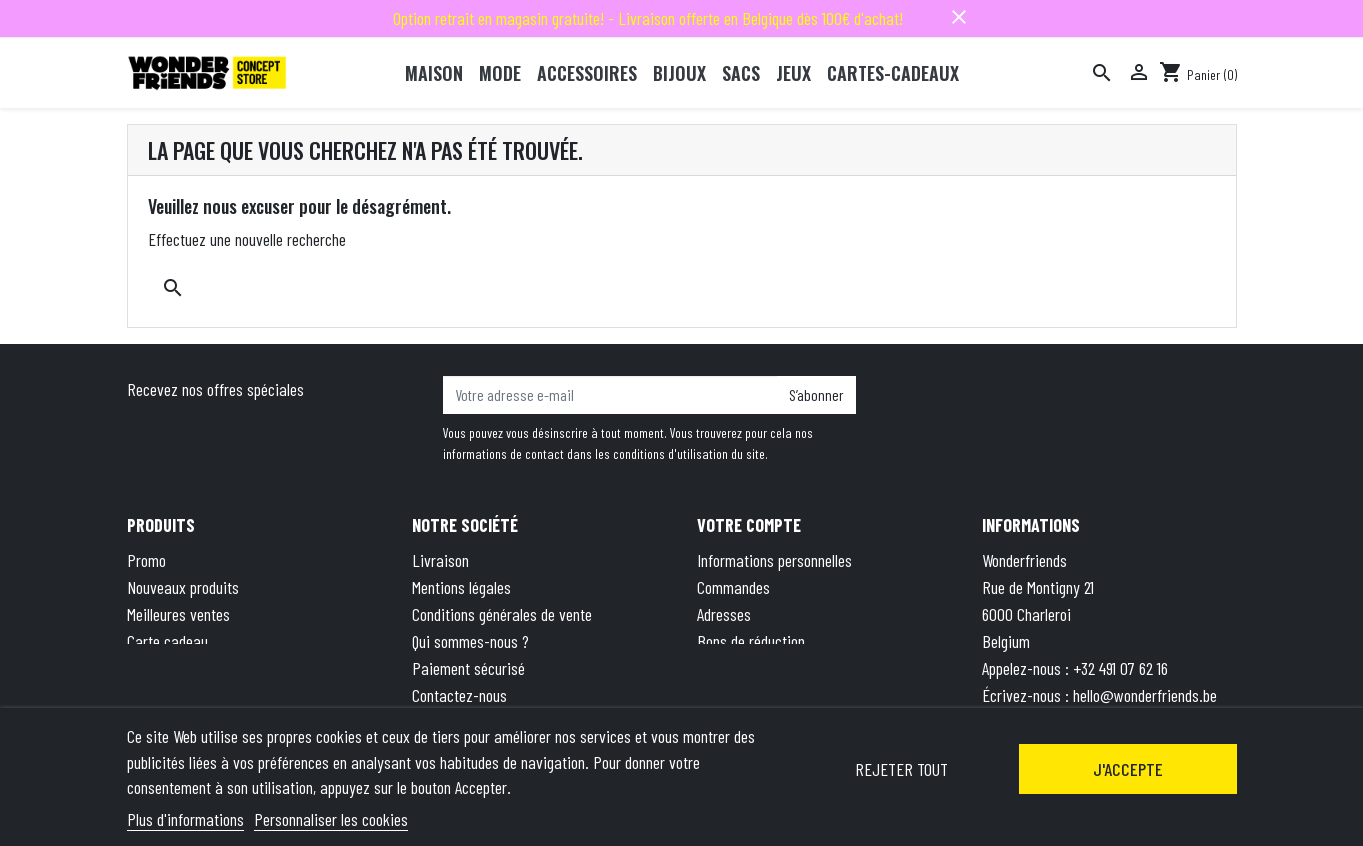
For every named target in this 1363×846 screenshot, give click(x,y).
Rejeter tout (901, 769)
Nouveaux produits (183, 587)
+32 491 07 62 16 (1120, 668)
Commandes (733, 587)
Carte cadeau (167, 641)
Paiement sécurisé (468, 668)
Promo (146, 560)
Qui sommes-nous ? (470, 641)
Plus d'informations (185, 819)
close (959, 17)
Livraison (440, 560)
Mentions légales (461, 587)
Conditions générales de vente (502, 614)
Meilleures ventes (178, 614)
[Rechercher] (1102, 73)
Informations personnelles (774, 560)
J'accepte (1128, 769)
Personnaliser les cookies (331, 819)
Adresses (724, 614)
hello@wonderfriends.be (1145, 695)
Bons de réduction (751, 641)
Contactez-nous (459, 695)
